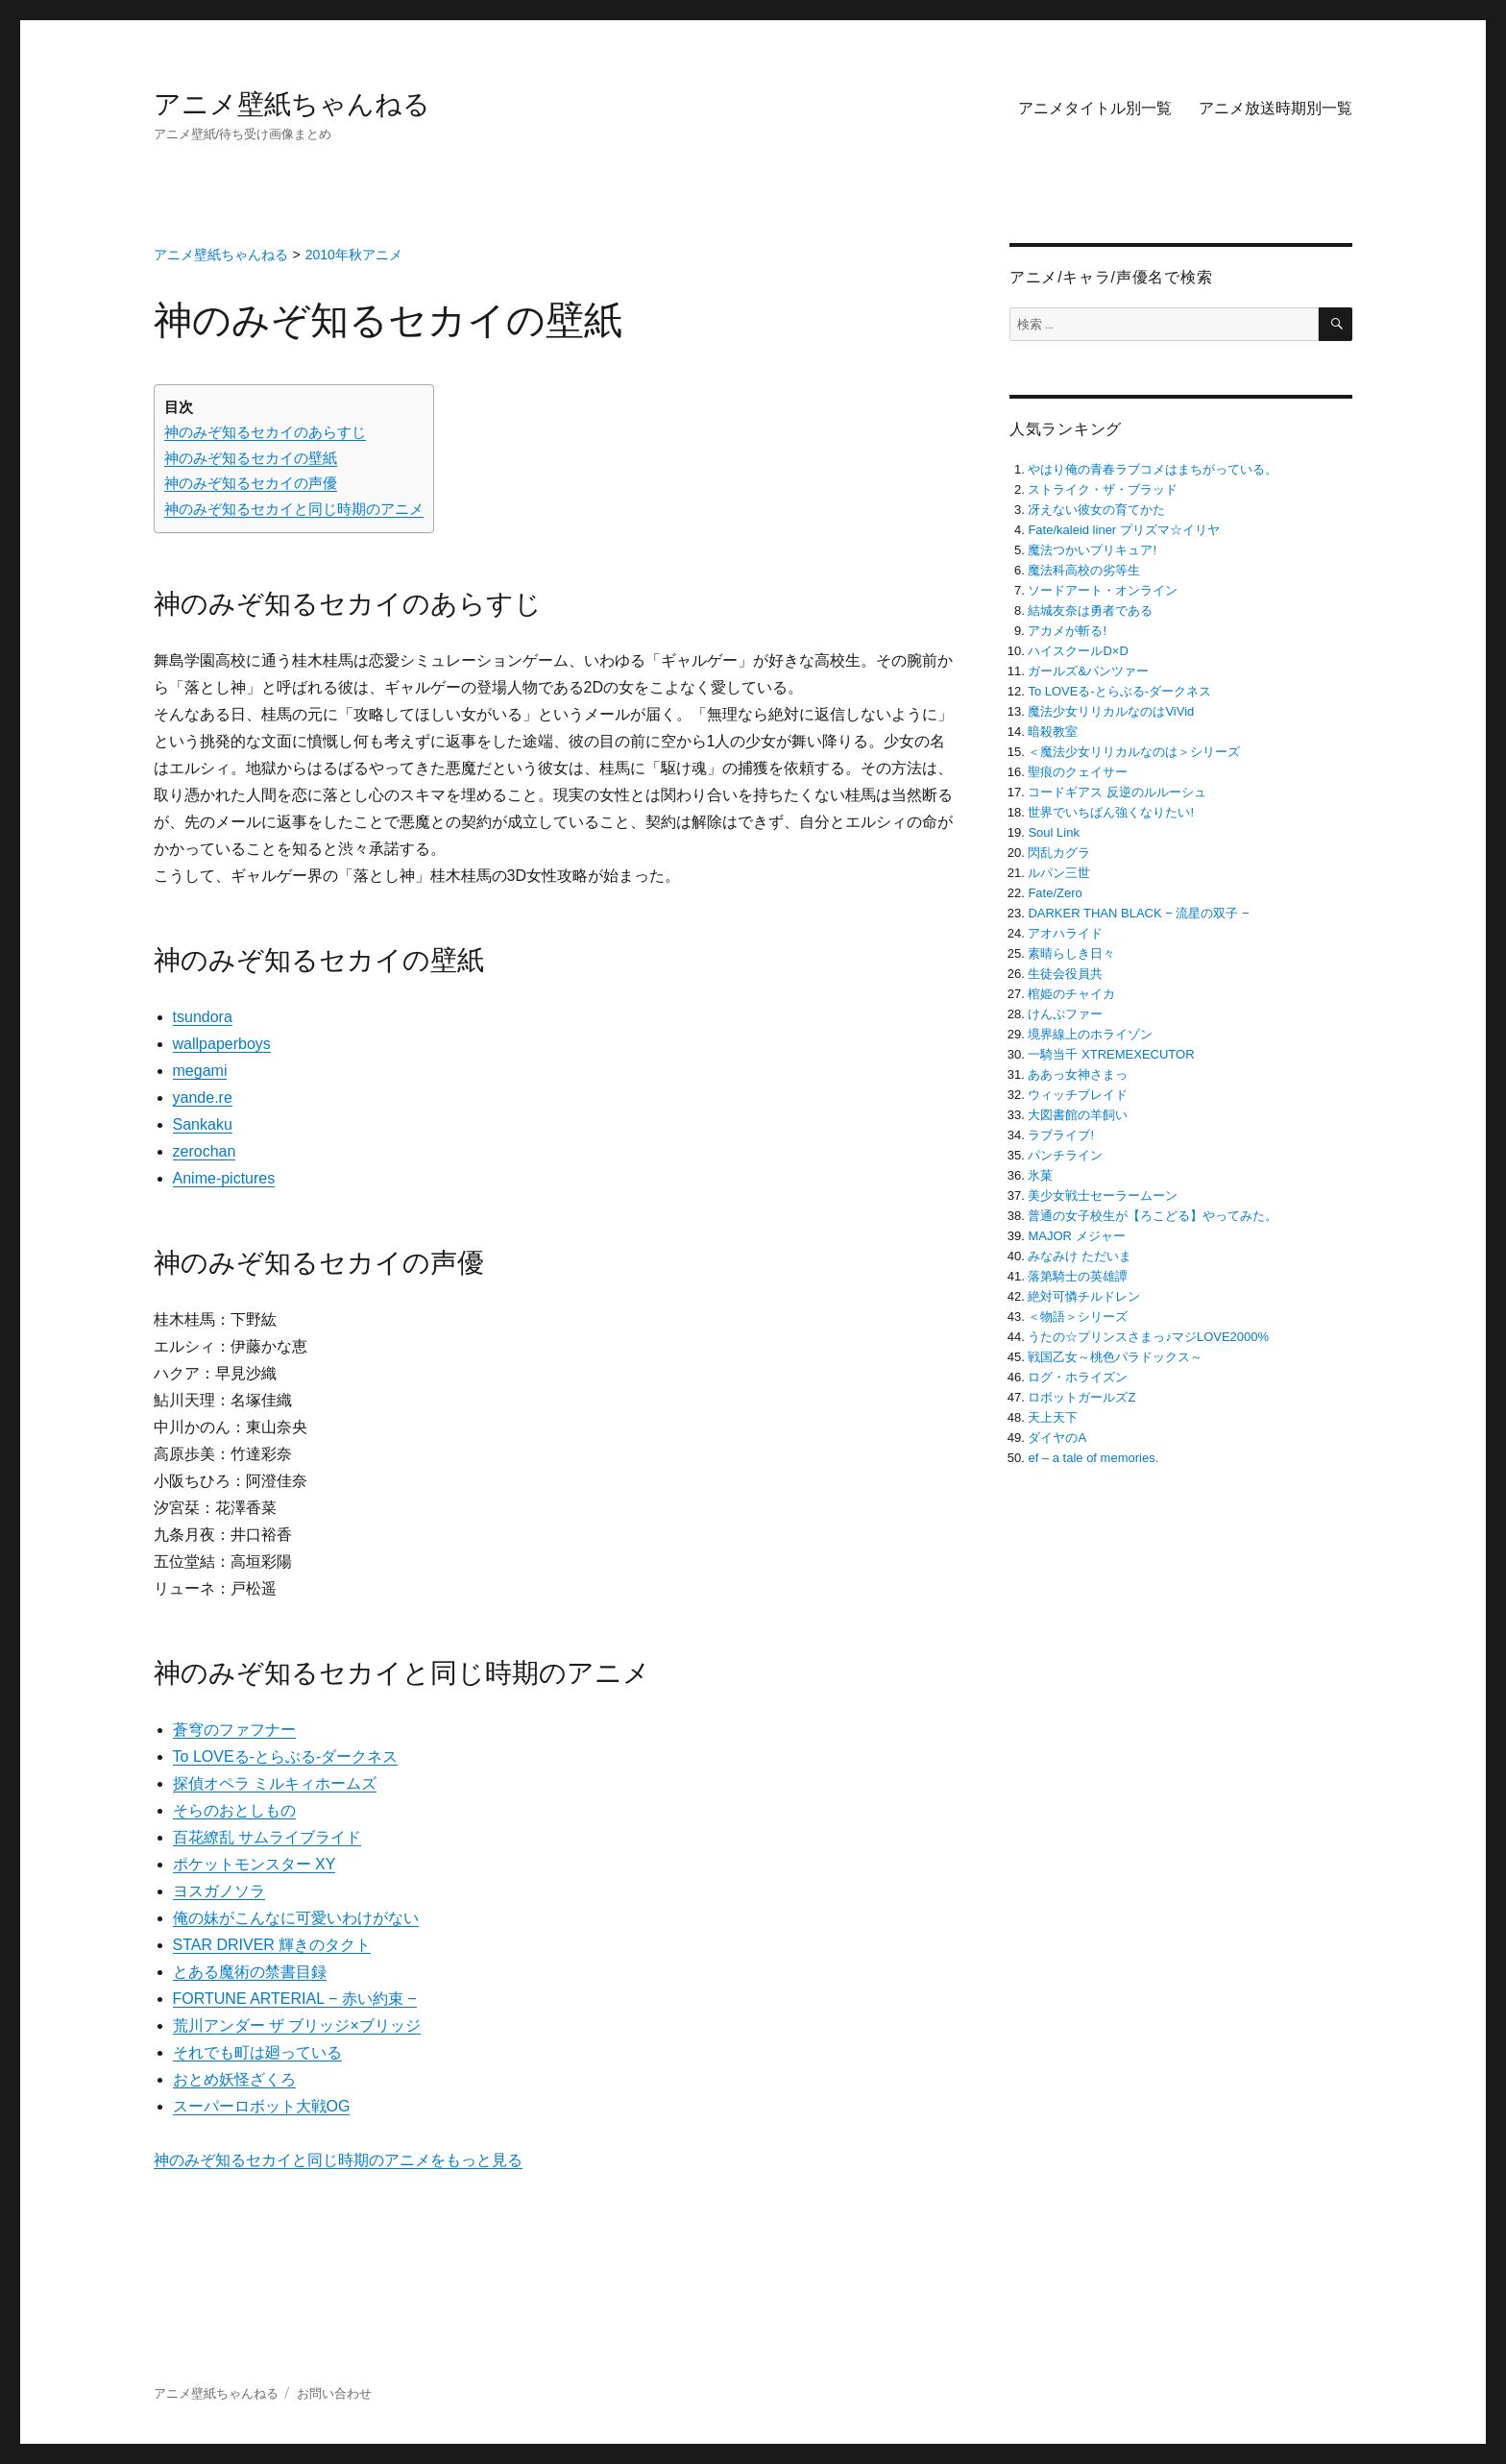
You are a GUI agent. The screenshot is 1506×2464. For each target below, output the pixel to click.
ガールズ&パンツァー (1088, 671)
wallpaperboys (222, 1044)
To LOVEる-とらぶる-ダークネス (286, 1756)
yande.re (202, 1097)
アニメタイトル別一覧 (1095, 108)
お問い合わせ (334, 2393)
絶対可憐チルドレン (1084, 1296)
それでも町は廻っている (257, 2052)
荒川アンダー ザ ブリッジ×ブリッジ (297, 2025)
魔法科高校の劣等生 (1084, 570)
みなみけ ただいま (1079, 1256)
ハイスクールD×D (1078, 651)
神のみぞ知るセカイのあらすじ (265, 432)
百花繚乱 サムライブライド (267, 1837)
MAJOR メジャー (1076, 1236)
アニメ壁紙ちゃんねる (292, 104)
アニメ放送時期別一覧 (1275, 108)
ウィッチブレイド (1078, 1094)
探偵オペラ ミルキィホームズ (274, 1783)
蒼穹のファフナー (234, 1729)
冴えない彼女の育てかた (1096, 509)
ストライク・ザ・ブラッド (1103, 489)
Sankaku (202, 1124)
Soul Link (1053, 832)
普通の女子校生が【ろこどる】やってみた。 (1152, 1215)
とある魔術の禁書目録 (250, 1972)
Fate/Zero (1054, 893)
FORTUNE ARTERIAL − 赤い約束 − (295, 1998)
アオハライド (1065, 933)
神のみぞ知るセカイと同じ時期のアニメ (294, 508)
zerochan (204, 1151)
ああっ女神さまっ (1078, 1074)
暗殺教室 (1053, 731)
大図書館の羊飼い (1078, 1115)
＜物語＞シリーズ (1078, 1316)
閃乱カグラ (1059, 852)
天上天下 (1053, 1417)
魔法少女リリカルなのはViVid (1111, 711)
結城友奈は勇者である (1090, 610)
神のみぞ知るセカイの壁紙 (250, 458)
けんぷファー (1065, 1014)
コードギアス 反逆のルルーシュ (1117, 792)
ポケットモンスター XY (254, 1864)
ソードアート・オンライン (1103, 590)
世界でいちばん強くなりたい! (1111, 812)
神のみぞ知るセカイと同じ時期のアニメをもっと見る (338, 2160)
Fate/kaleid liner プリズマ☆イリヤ (1123, 530)
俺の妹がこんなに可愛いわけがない (296, 1918)
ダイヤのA (1057, 1437)
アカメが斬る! (1067, 630)
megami (200, 1070)
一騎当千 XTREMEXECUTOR (1111, 1054)
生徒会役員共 (1065, 973)
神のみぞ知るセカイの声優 (250, 483)
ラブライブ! (1061, 1135)
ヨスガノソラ (219, 1891)
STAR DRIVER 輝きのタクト (272, 1945)
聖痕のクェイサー (1078, 772)
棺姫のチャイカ (1071, 994)
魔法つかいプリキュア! (1092, 550)
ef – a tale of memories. (1093, 1458)
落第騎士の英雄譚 (1078, 1276)
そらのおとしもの (234, 1810)
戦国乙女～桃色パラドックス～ (1115, 1357)
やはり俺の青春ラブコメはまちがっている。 (1152, 469)
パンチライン (1065, 1155)
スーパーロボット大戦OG (262, 2106)
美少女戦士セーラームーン (1103, 1195)
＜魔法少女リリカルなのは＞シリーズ (1134, 751)
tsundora (202, 1017)
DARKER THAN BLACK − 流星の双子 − (1138, 913)
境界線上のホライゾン (1090, 1034)
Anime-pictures (224, 1178)
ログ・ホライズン (1078, 1377)
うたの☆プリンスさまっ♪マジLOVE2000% (1148, 1337)
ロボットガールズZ (1081, 1397)
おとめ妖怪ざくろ (234, 2079)
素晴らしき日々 (1071, 953)
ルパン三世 (1059, 873)
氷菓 (1040, 1175)
